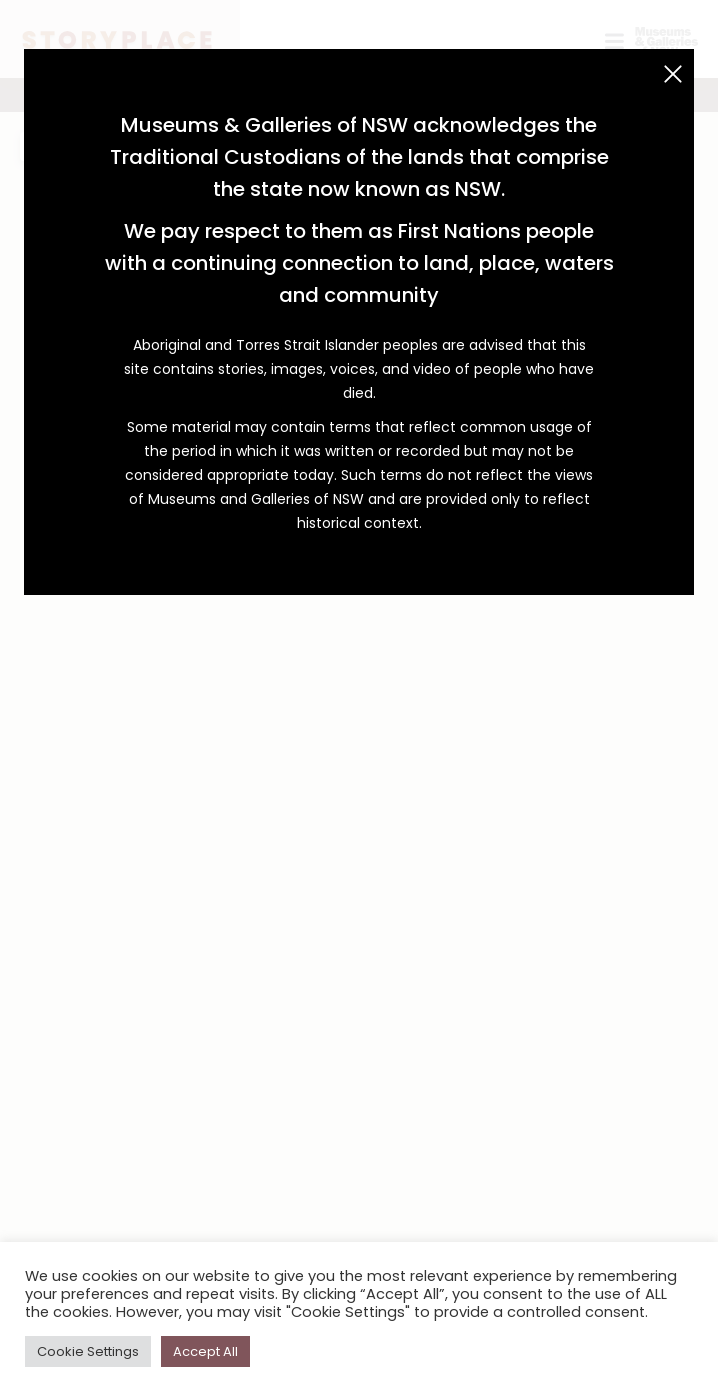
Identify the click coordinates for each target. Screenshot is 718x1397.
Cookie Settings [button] (88, 1351)
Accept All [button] (205, 1351)
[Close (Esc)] (673, 74)
